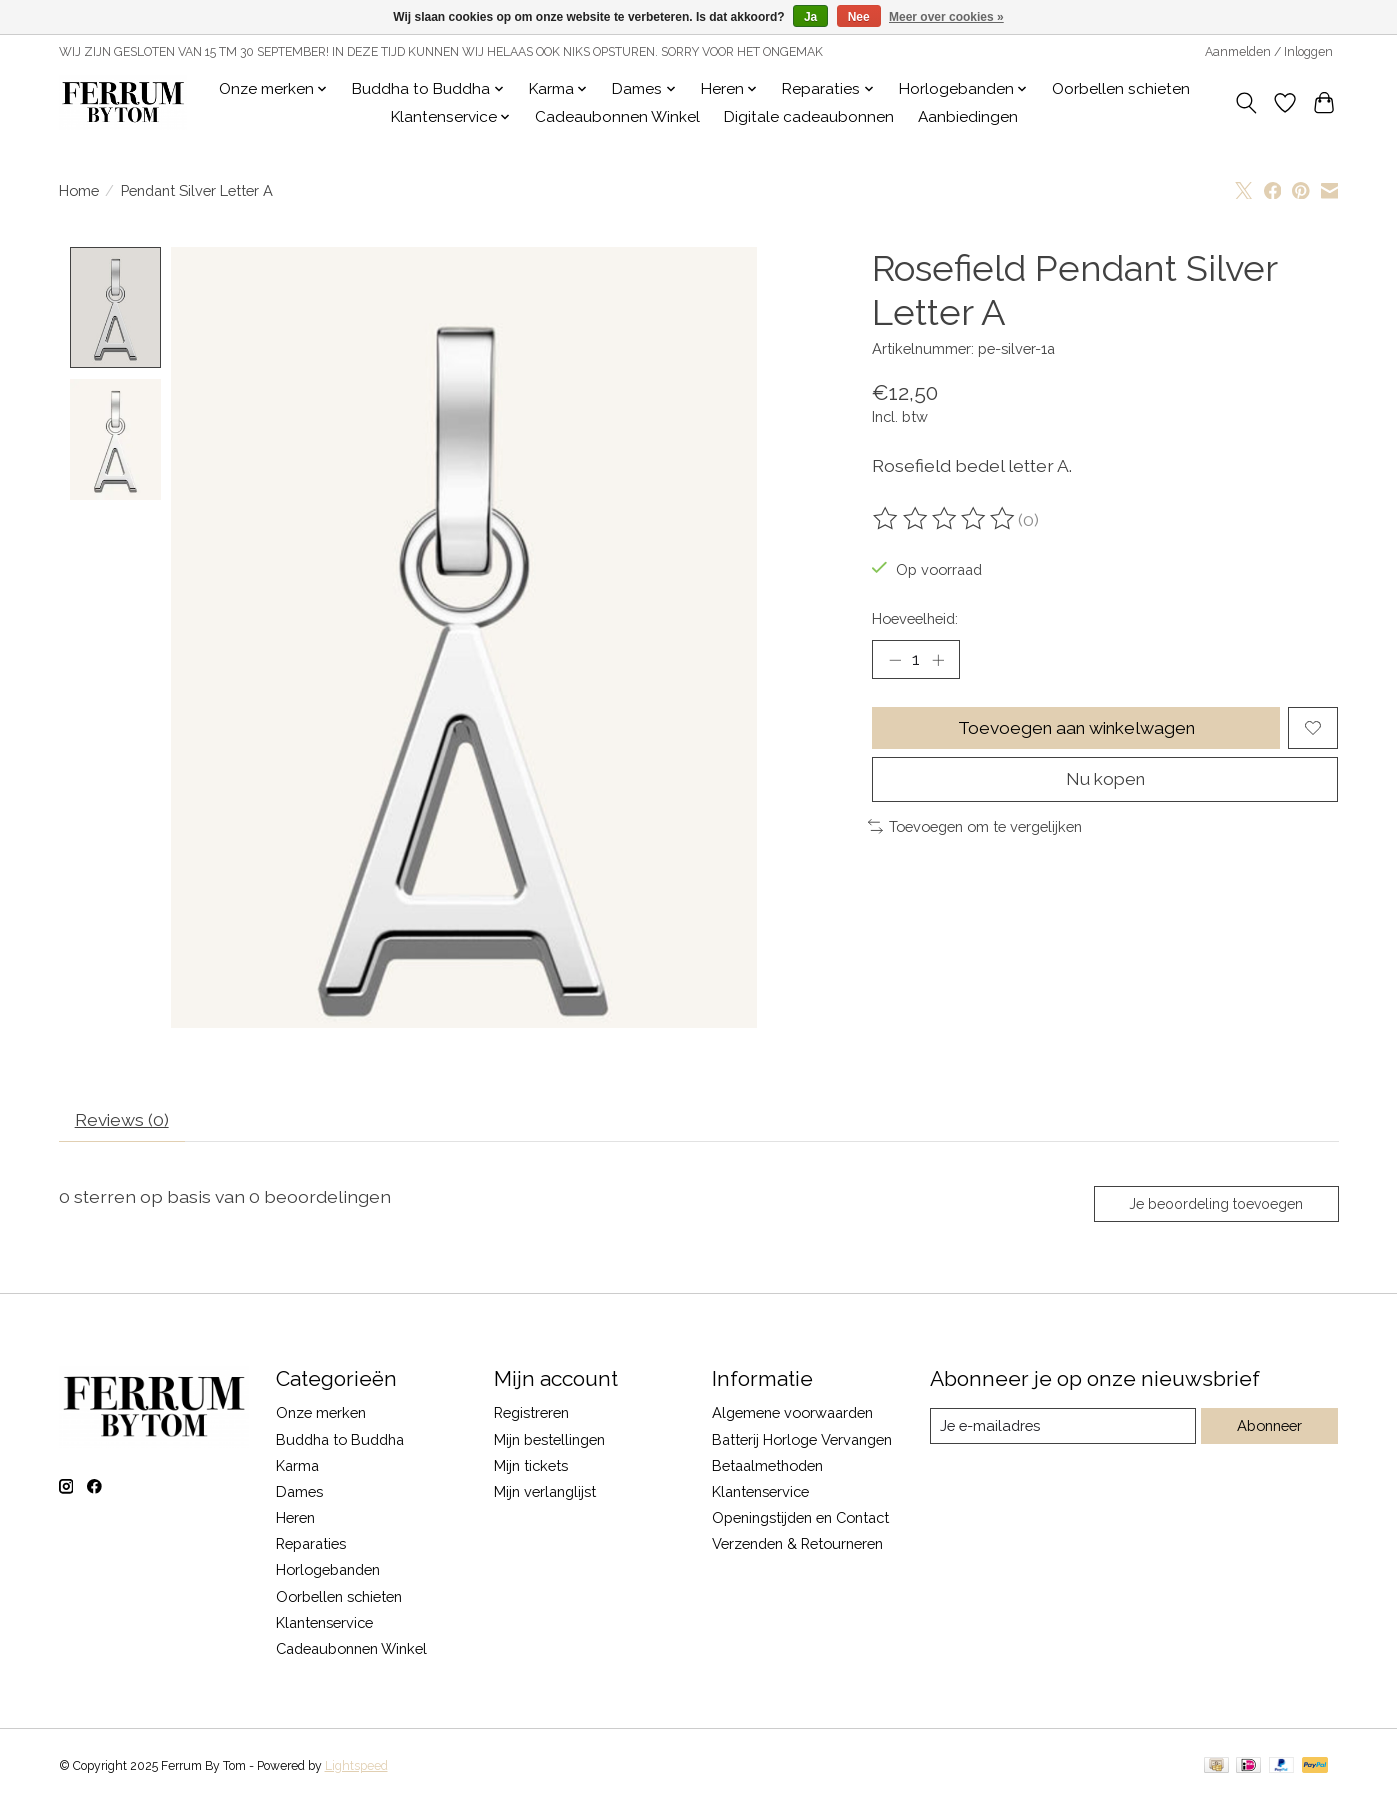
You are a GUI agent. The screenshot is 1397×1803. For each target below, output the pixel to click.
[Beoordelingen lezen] (945, 519)
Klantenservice (324, 1624)
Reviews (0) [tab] (122, 1121)
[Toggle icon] (1246, 103)
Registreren (531, 1415)
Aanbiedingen (968, 117)
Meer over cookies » (946, 17)
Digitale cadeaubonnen (809, 117)
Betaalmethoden (767, 1467)
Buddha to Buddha (340, 1441)
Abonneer (1269, 1428)
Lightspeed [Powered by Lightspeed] (356, 1769)
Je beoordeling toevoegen (1214, 1206)
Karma (297, 1467)
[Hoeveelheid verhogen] (938, 660)
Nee (859, 17)
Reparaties (311, 1546)
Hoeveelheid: (915, 618)
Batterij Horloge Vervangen (802, 1441)
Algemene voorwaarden (792, 1415)
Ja (810, 17)
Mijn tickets (531, 1467)
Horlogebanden (328, 1572)
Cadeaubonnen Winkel (617, 117)
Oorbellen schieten (1121, 89)
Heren (295, 1520)
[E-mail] (1062, 1428)
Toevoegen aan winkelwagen (1075, 728)
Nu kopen (1105, 781)
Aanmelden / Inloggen (1269, 52)
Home (79, 190)
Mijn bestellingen (549, 1441)
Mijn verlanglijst (545, 1494)
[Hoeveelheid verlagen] (895, 660)
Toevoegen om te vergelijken (975, 828)
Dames (299, 1494)
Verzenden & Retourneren (797, 1546)
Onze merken (321, 1415)
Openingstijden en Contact (800, 1520)
